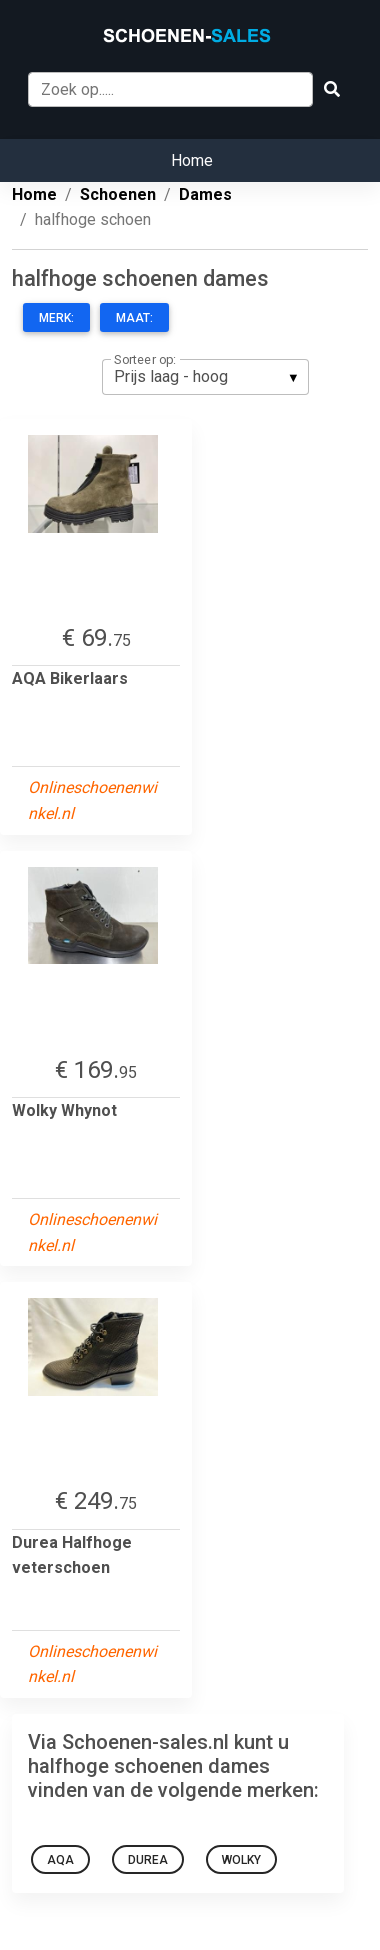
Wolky (241, 1860)
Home (192, 160)
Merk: (56, 318)
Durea (148, 1860)
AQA (60, 1860)
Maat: (134, 318)
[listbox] (205, 377)
